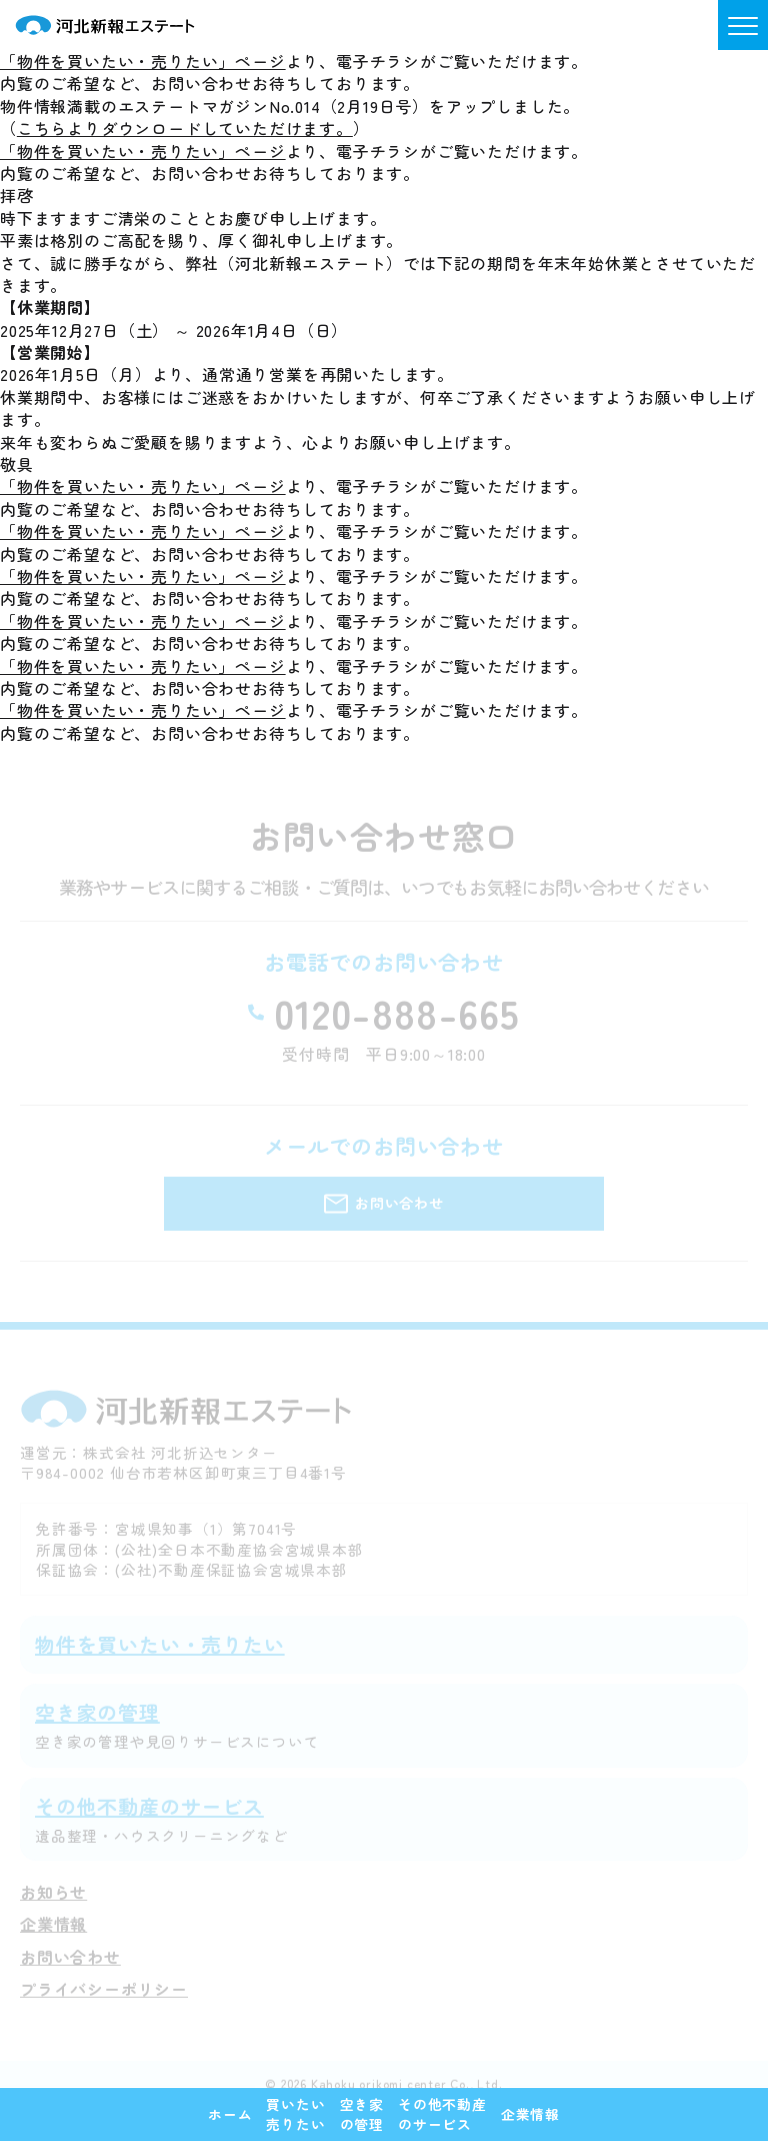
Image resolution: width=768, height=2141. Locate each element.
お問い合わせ (70, 1969)
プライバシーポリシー (104, 2002)
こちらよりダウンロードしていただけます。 (185, 128)
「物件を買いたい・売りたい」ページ (143, 61)
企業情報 (53, 1937)
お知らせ (53, 1904)
